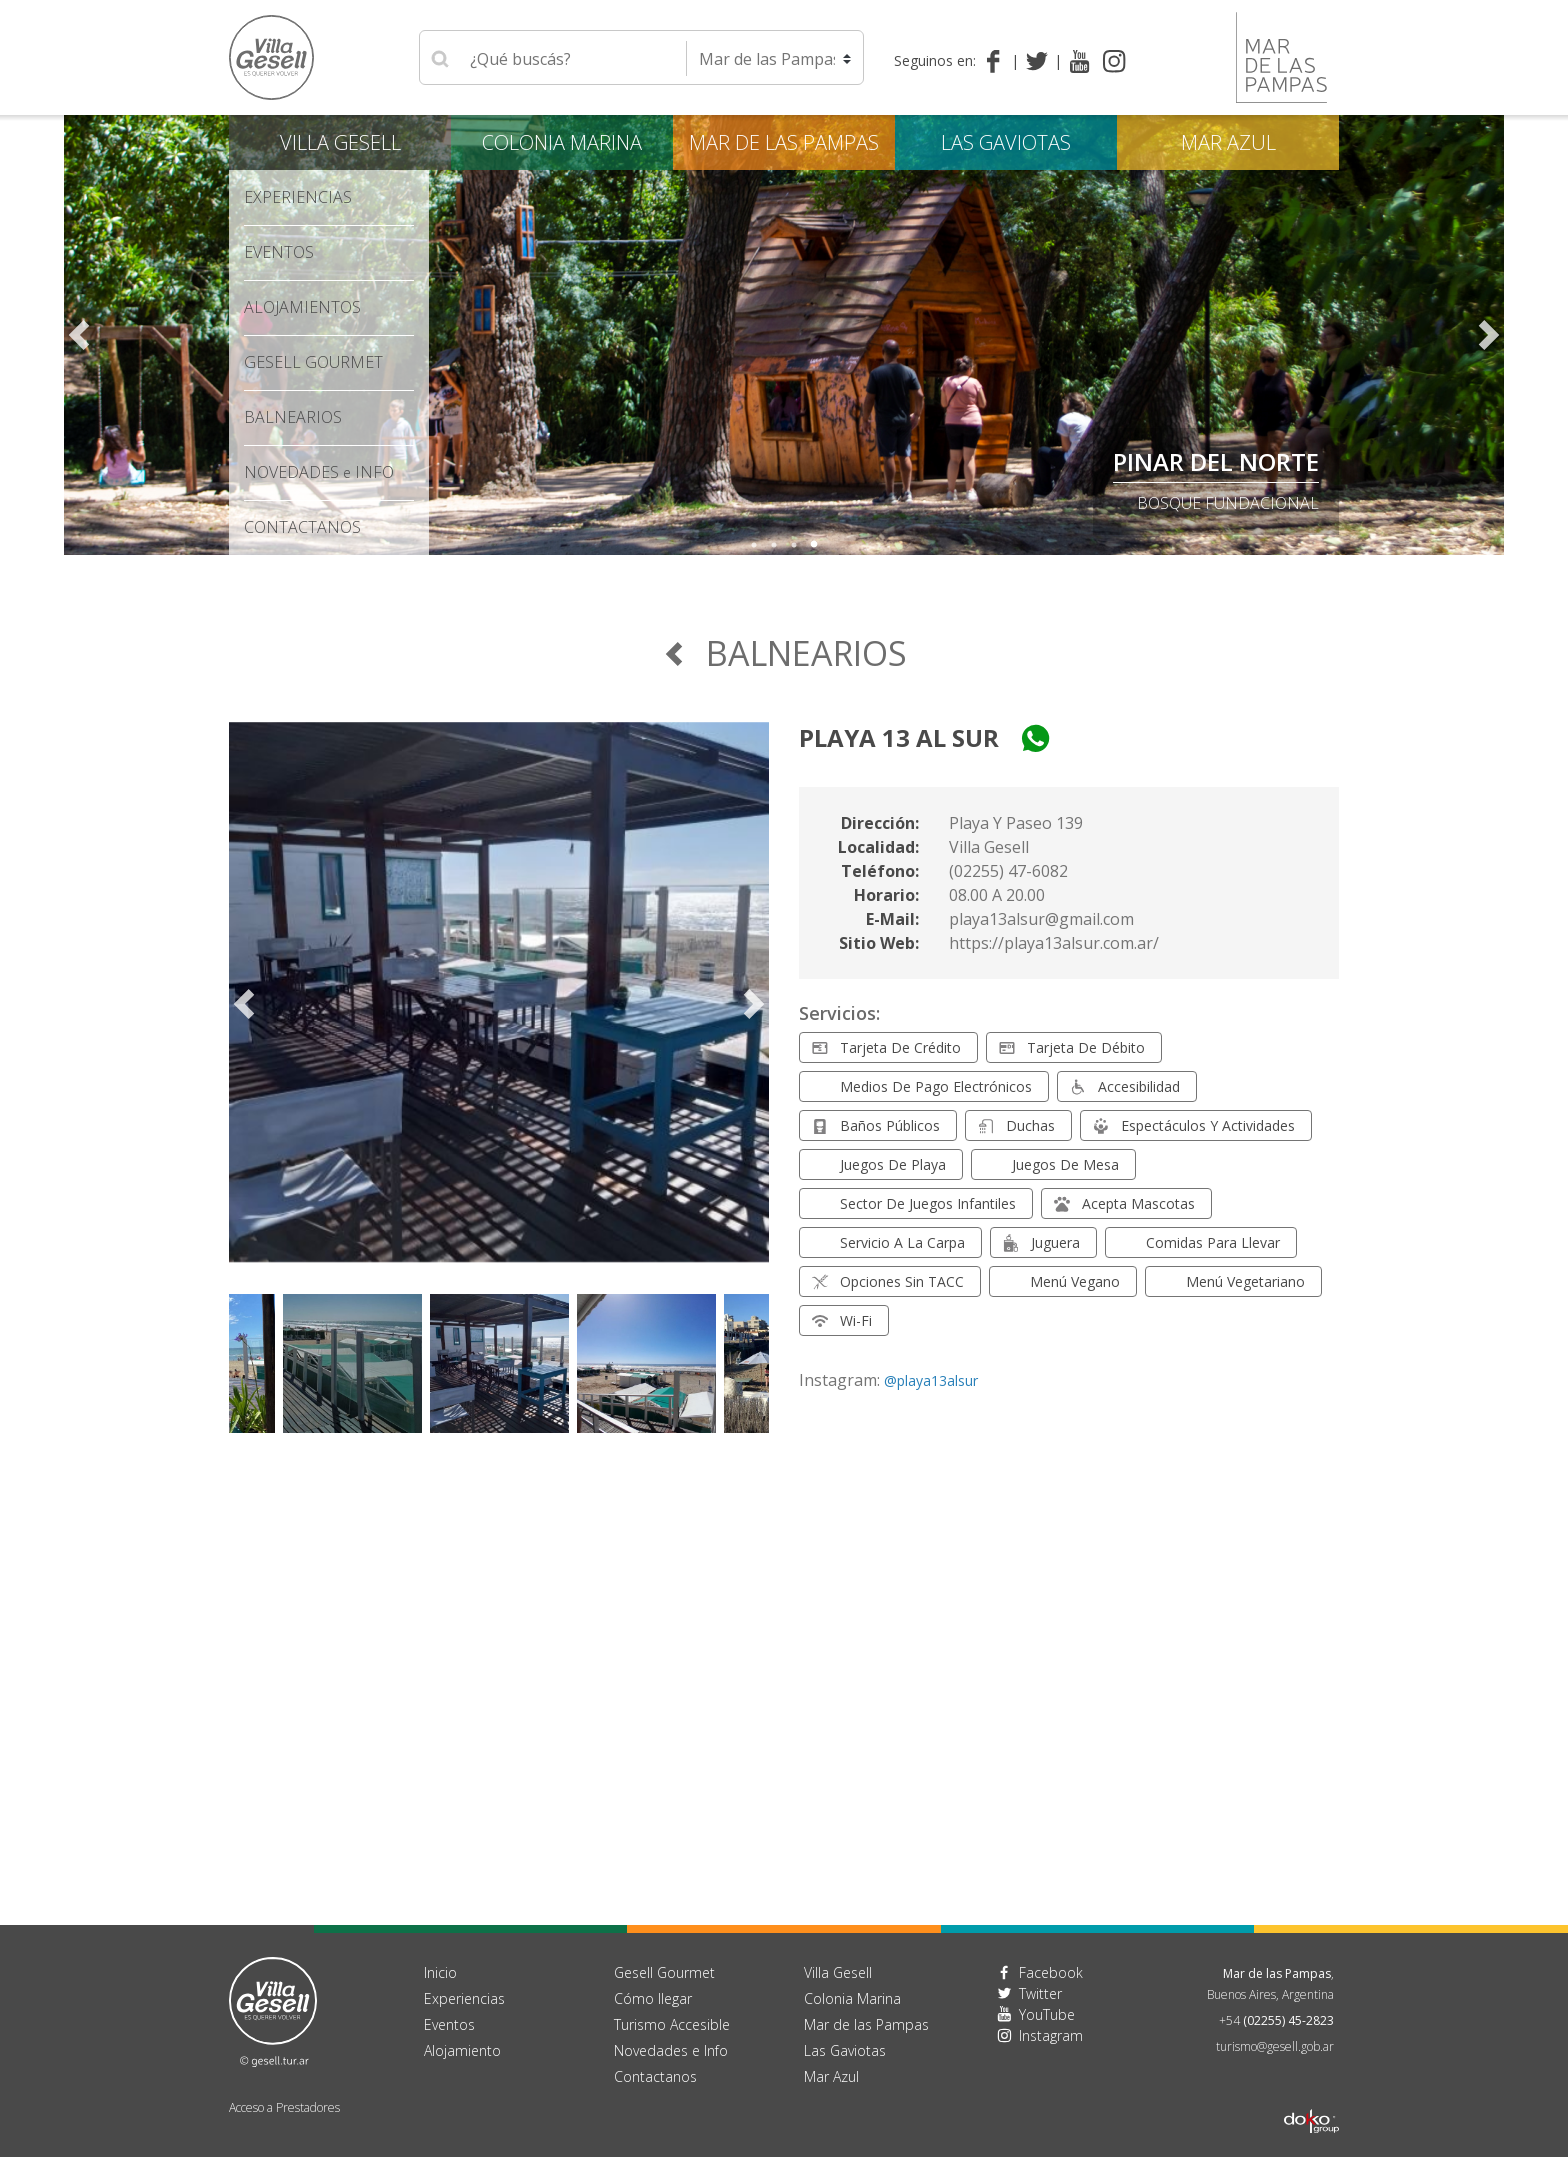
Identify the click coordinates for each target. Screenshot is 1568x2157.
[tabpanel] (784, 335)
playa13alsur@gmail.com (1041, 919)
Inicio (440, 1972)
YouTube (1047, 2014)
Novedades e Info (671, 2050)
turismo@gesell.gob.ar (1275, 2046)
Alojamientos (302, 307)
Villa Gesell (340, 142)
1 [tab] (754, 545)
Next (1489, 335)
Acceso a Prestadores (284, 2107)
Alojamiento (462, 2050)
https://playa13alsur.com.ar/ (1054, 943)
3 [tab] (794, 545)
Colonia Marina (562, 142)
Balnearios (293, 417)
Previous (79, 335)
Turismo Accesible (672, 2024)
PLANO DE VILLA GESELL (1182, 461)
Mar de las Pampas (784, 142)
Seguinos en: (935, 60)
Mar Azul (1228, 142)
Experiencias (298, 197)
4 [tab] (814, 545)
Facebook (1051, 1972)
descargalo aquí (1246, 503)
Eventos (279, 252)
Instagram (1051, 2035)
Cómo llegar (653, 1998)
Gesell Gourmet (313, 362)
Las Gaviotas (1006, 142)
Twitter (1040, 1993)
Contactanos (655, 2076)
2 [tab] (774, 545)
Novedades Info (319, 472)
